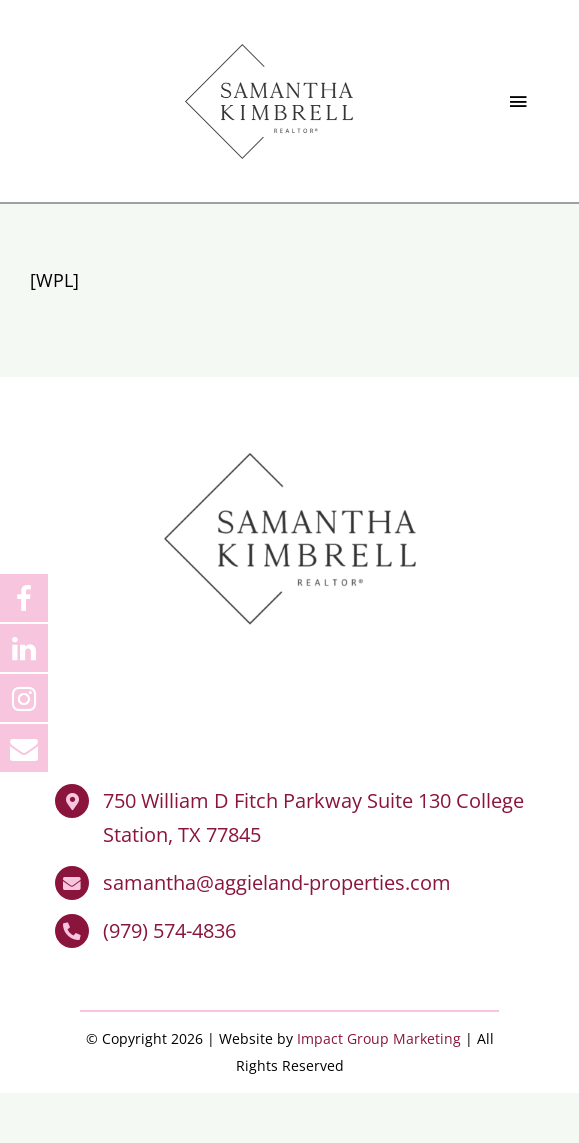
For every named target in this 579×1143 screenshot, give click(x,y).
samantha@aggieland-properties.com (277, 883)
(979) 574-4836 (169, 931)
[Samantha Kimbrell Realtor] (269, 39)
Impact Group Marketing (379, 1039)
